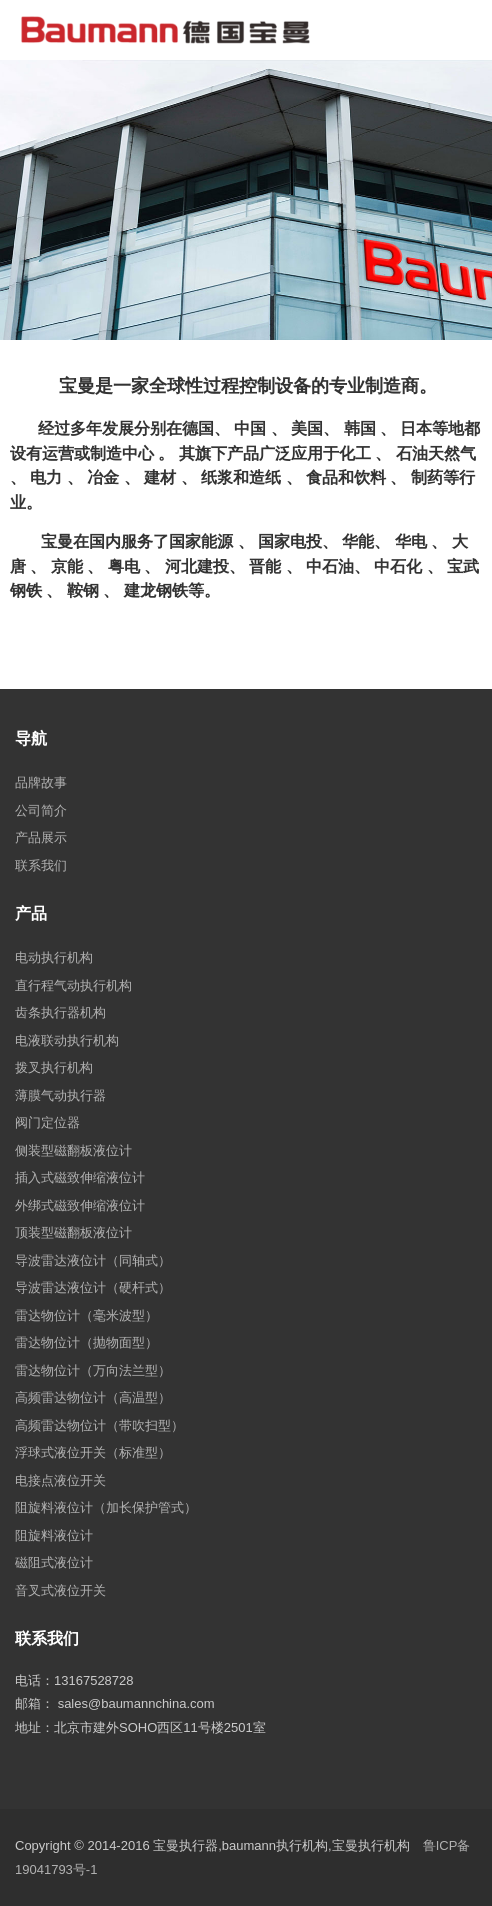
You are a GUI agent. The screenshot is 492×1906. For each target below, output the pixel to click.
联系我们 (41, 865)
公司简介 (41, 810)
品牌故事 (41, 782)
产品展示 (41, 837)
